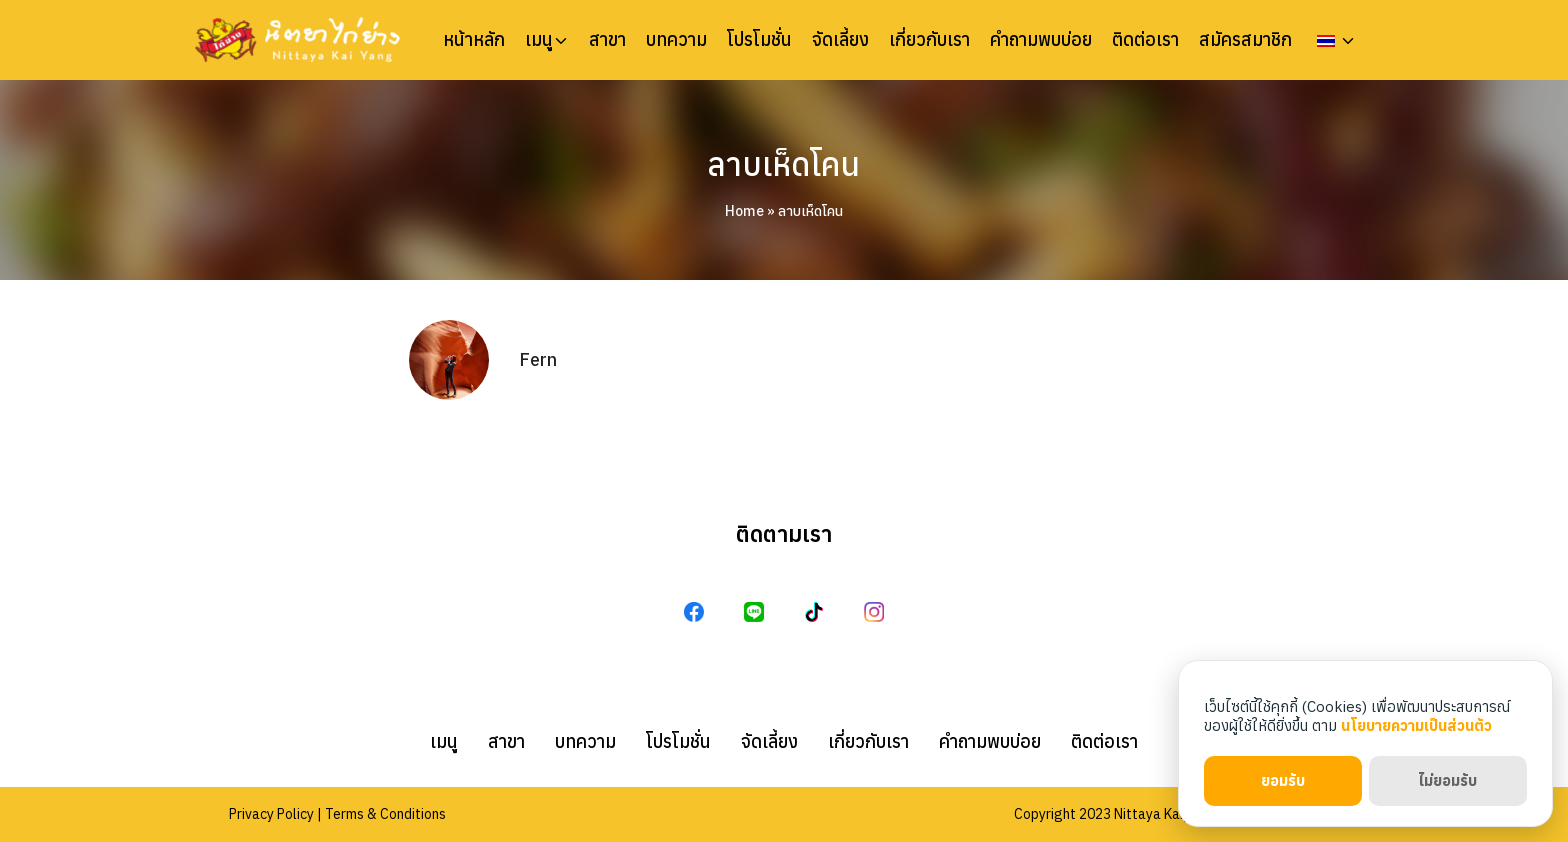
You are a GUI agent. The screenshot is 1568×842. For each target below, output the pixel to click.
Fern (538, 359)
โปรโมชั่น (759, 40)
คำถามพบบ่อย (1041, 40)
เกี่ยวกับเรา (929, 40)
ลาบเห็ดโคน (784, 164)
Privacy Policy (271, 814)
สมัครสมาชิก (1245, 40)
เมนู (539, 40)
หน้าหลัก (474, 40)
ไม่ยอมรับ (1447, 780)
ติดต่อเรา (1145, 40)
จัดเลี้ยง (840, 40)
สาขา (607, 40)
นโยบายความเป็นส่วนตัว (1416, 725)
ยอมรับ (1283, 780)
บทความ (676, 40)
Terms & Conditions (385, 814)
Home (744, 211)
